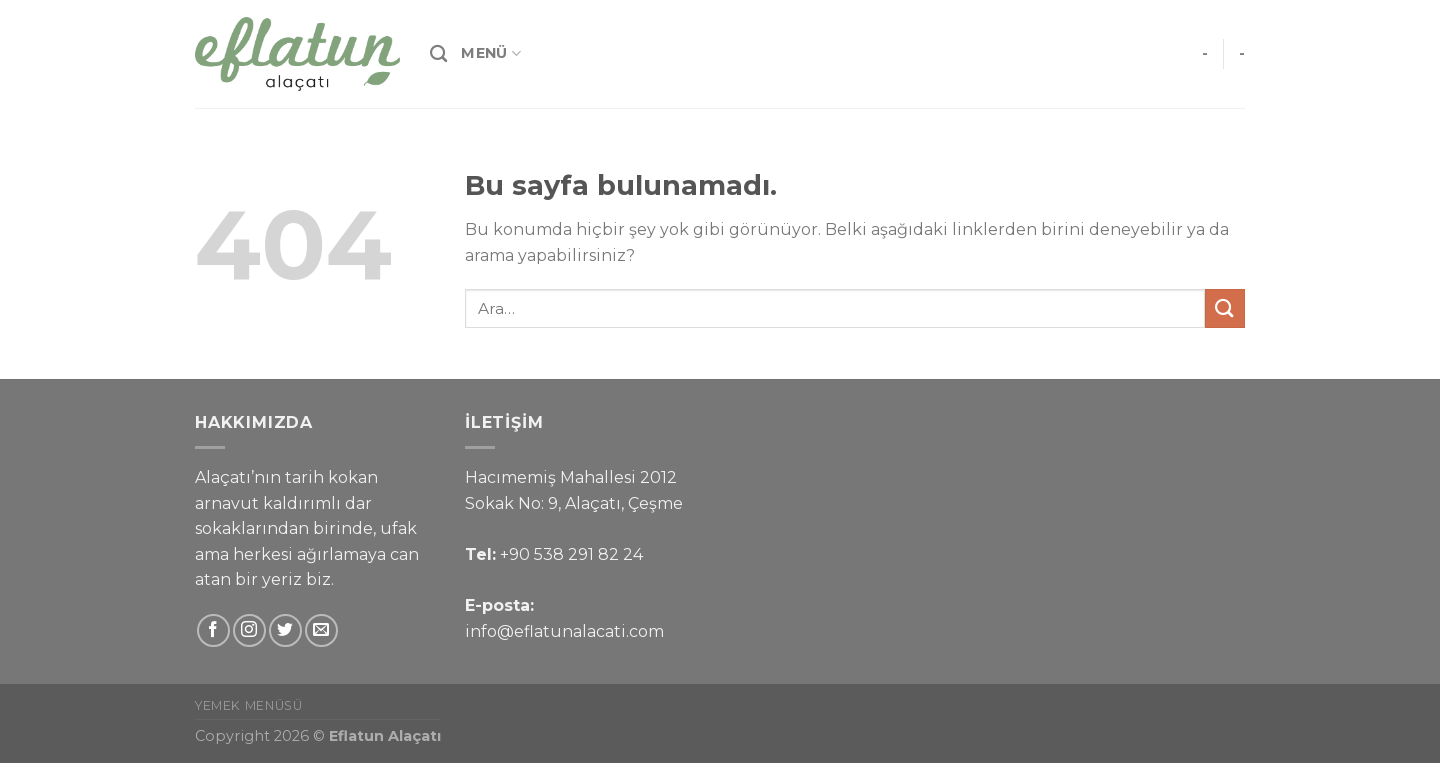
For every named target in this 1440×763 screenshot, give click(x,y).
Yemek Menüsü (248, 705)
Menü (491, 53)
